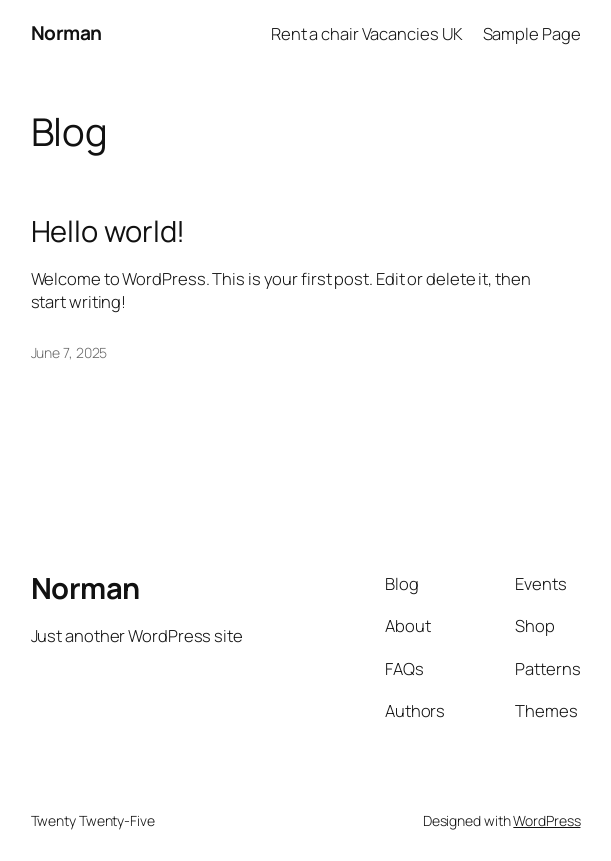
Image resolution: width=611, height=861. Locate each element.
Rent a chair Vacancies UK (367, 33)
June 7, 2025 (69, 352)
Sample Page (532, 33)
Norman (66, 33)
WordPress (546, 820)
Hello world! (108, 231)
